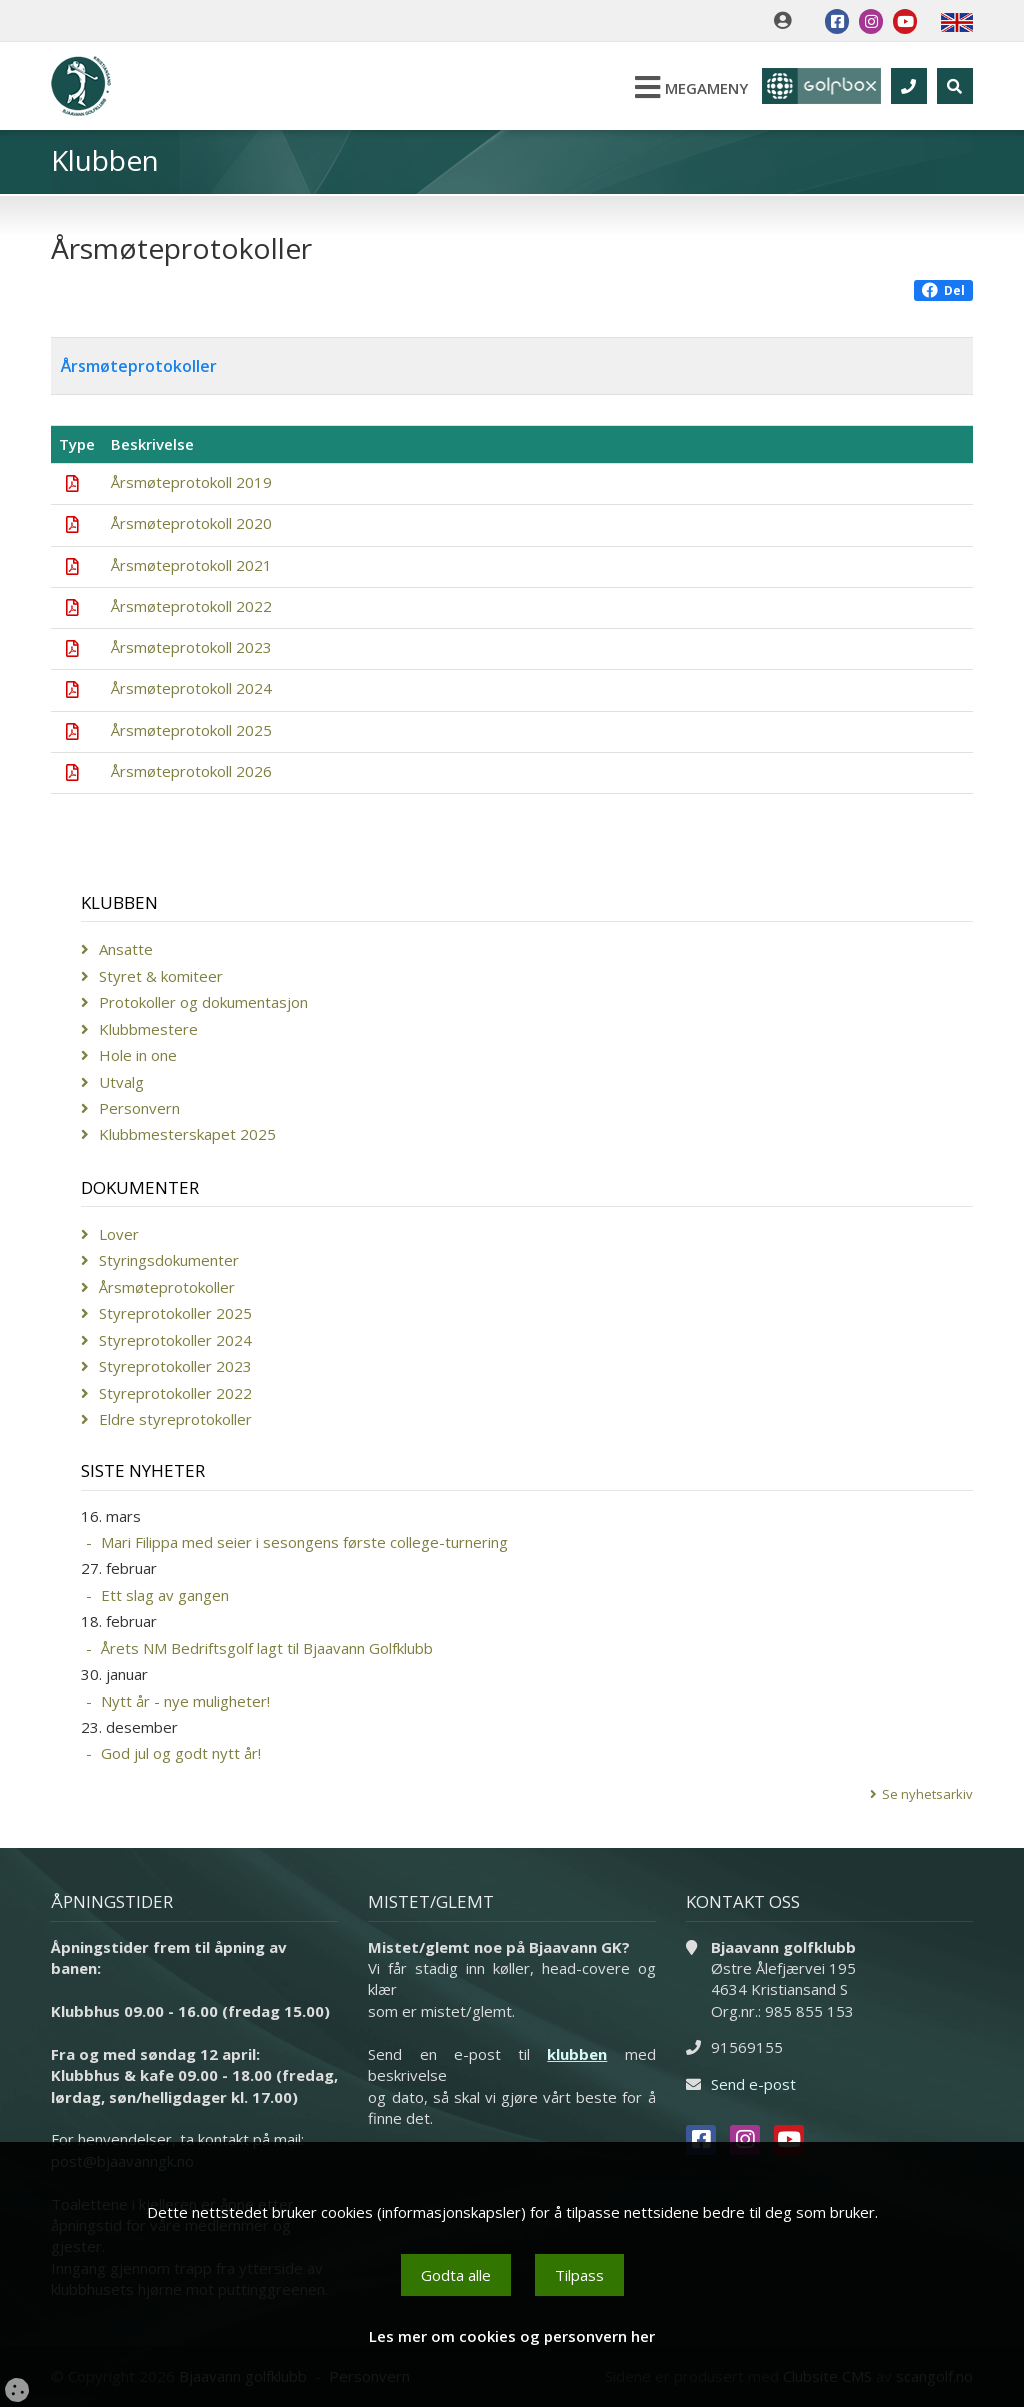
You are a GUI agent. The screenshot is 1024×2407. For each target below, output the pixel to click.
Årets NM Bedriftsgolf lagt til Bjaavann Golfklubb (267, 1648)
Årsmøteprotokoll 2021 (191, 565)
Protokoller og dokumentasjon (203, 1002)
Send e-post (753, 2084)
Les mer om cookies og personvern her (512, 2336)
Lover (119, 1234)
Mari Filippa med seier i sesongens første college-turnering (304, 1542)
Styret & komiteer (161, 976)
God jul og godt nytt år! (181, 1753)
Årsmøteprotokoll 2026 (191, 771)
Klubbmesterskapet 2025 (187, 1134)
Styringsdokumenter (169, 1260)
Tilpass (579, 2275)
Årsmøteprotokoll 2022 (191, 606)
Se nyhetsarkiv (927, 1794)
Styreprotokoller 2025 (175, 1313)
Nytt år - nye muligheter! (185, 1701)
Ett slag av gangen (165, 1595)
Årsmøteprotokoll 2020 (191, 523)
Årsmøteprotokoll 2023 (191, 647)
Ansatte (126, 949)
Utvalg (121, 1082)
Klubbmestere (148, 1029)
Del (943, 290)
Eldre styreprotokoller (175, 1419)
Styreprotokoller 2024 (175, 1340)
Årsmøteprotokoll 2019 (191, 482)
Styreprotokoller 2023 (175, 1366)
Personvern (139, 1108)
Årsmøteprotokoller (167, 1287)
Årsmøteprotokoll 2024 (191, 688)
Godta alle (456, 2275)
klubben (577, 2054)
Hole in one (138, 1055)
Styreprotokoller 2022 (175, 1393)
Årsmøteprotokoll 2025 (191, 730)
